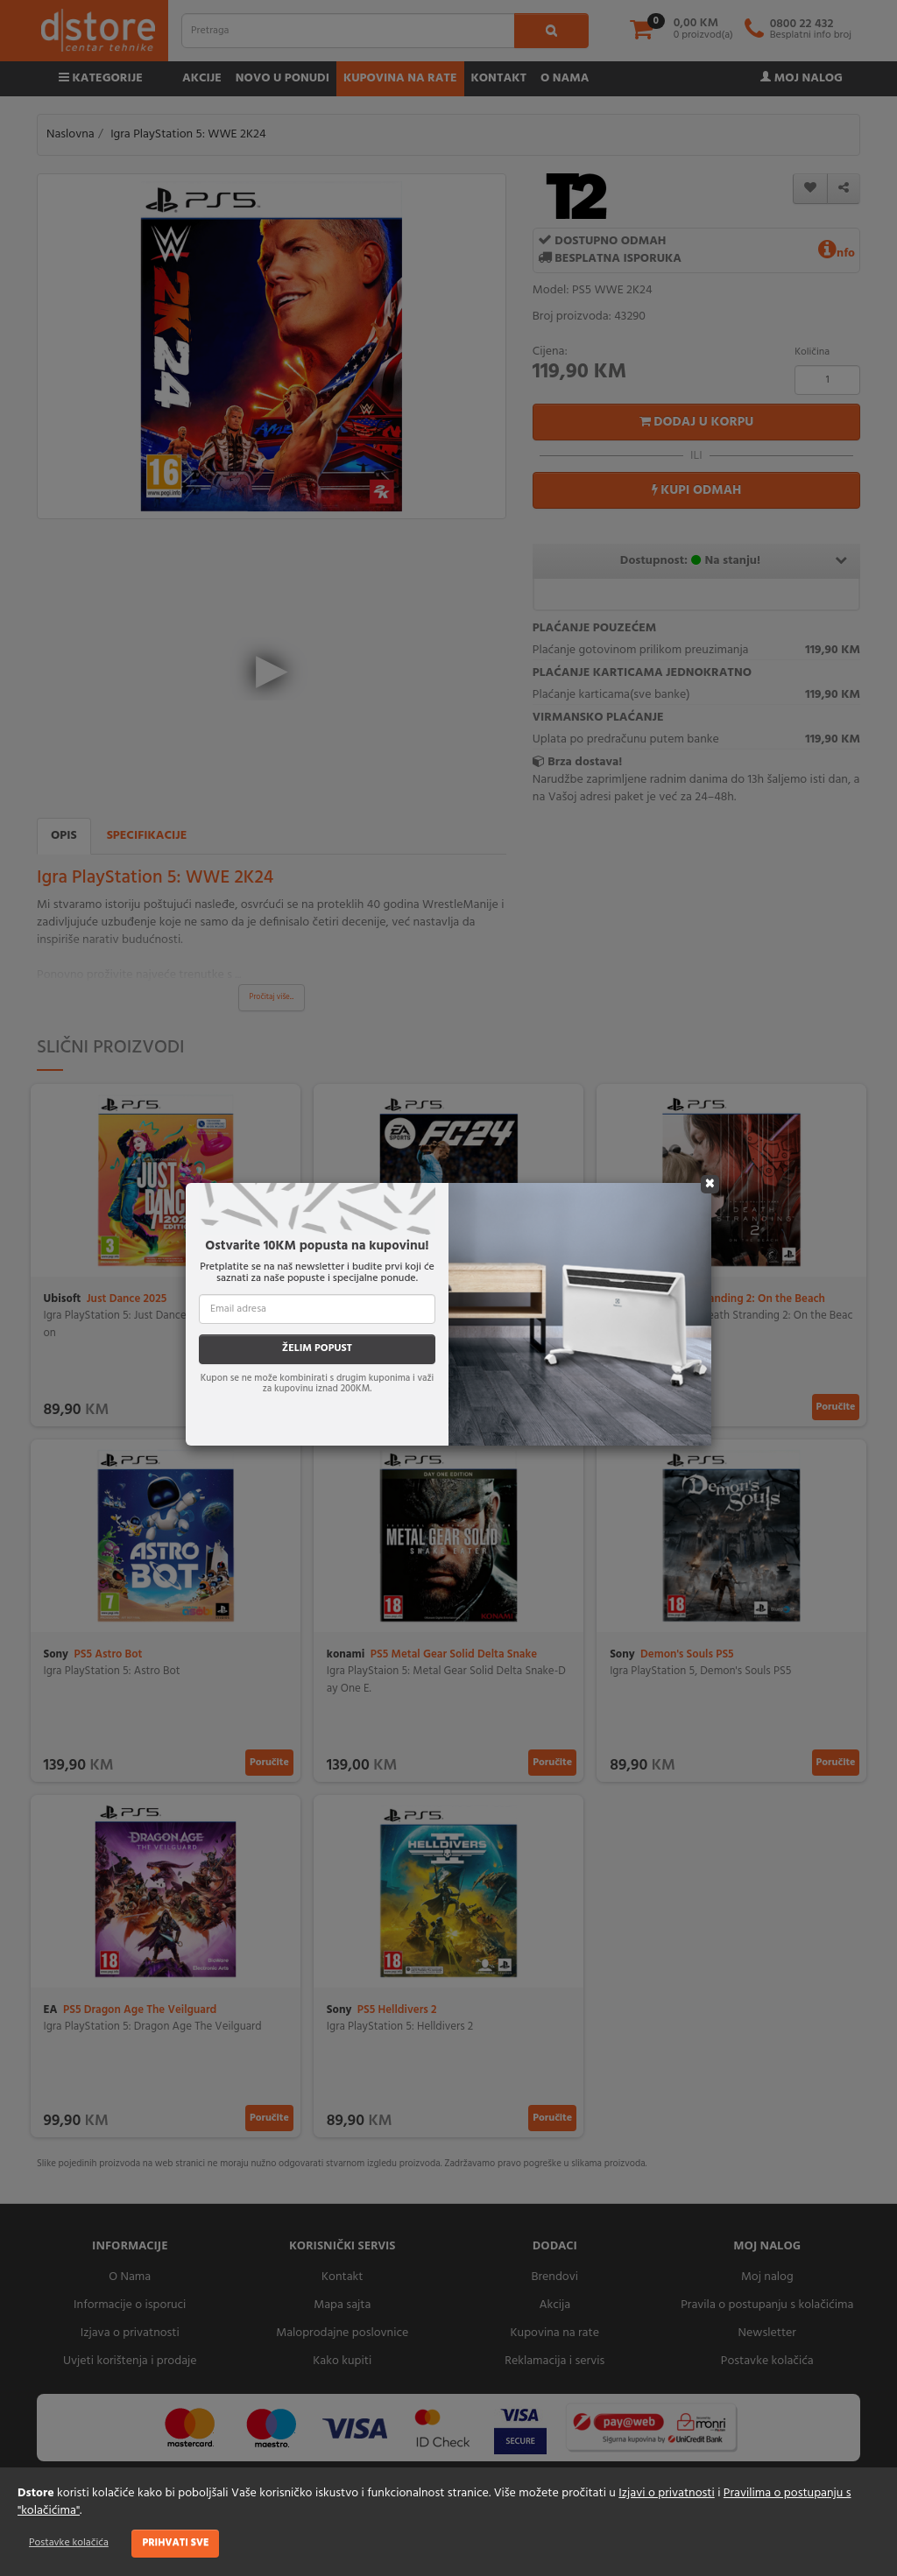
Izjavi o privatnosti (666, 2493)
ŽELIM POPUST (317, 1348)
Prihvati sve (175, 2542)
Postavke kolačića (69, 2542)
